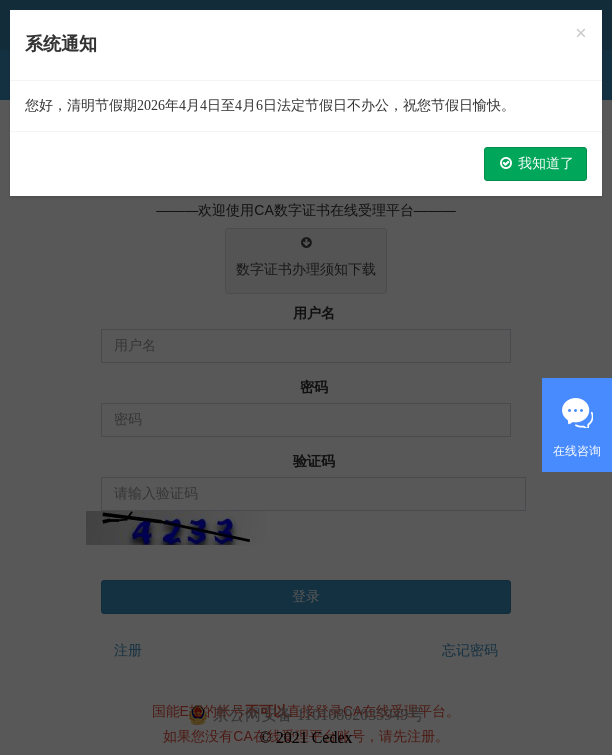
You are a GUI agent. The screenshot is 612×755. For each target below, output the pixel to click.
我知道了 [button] (536, 163)
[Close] (581, 33)
